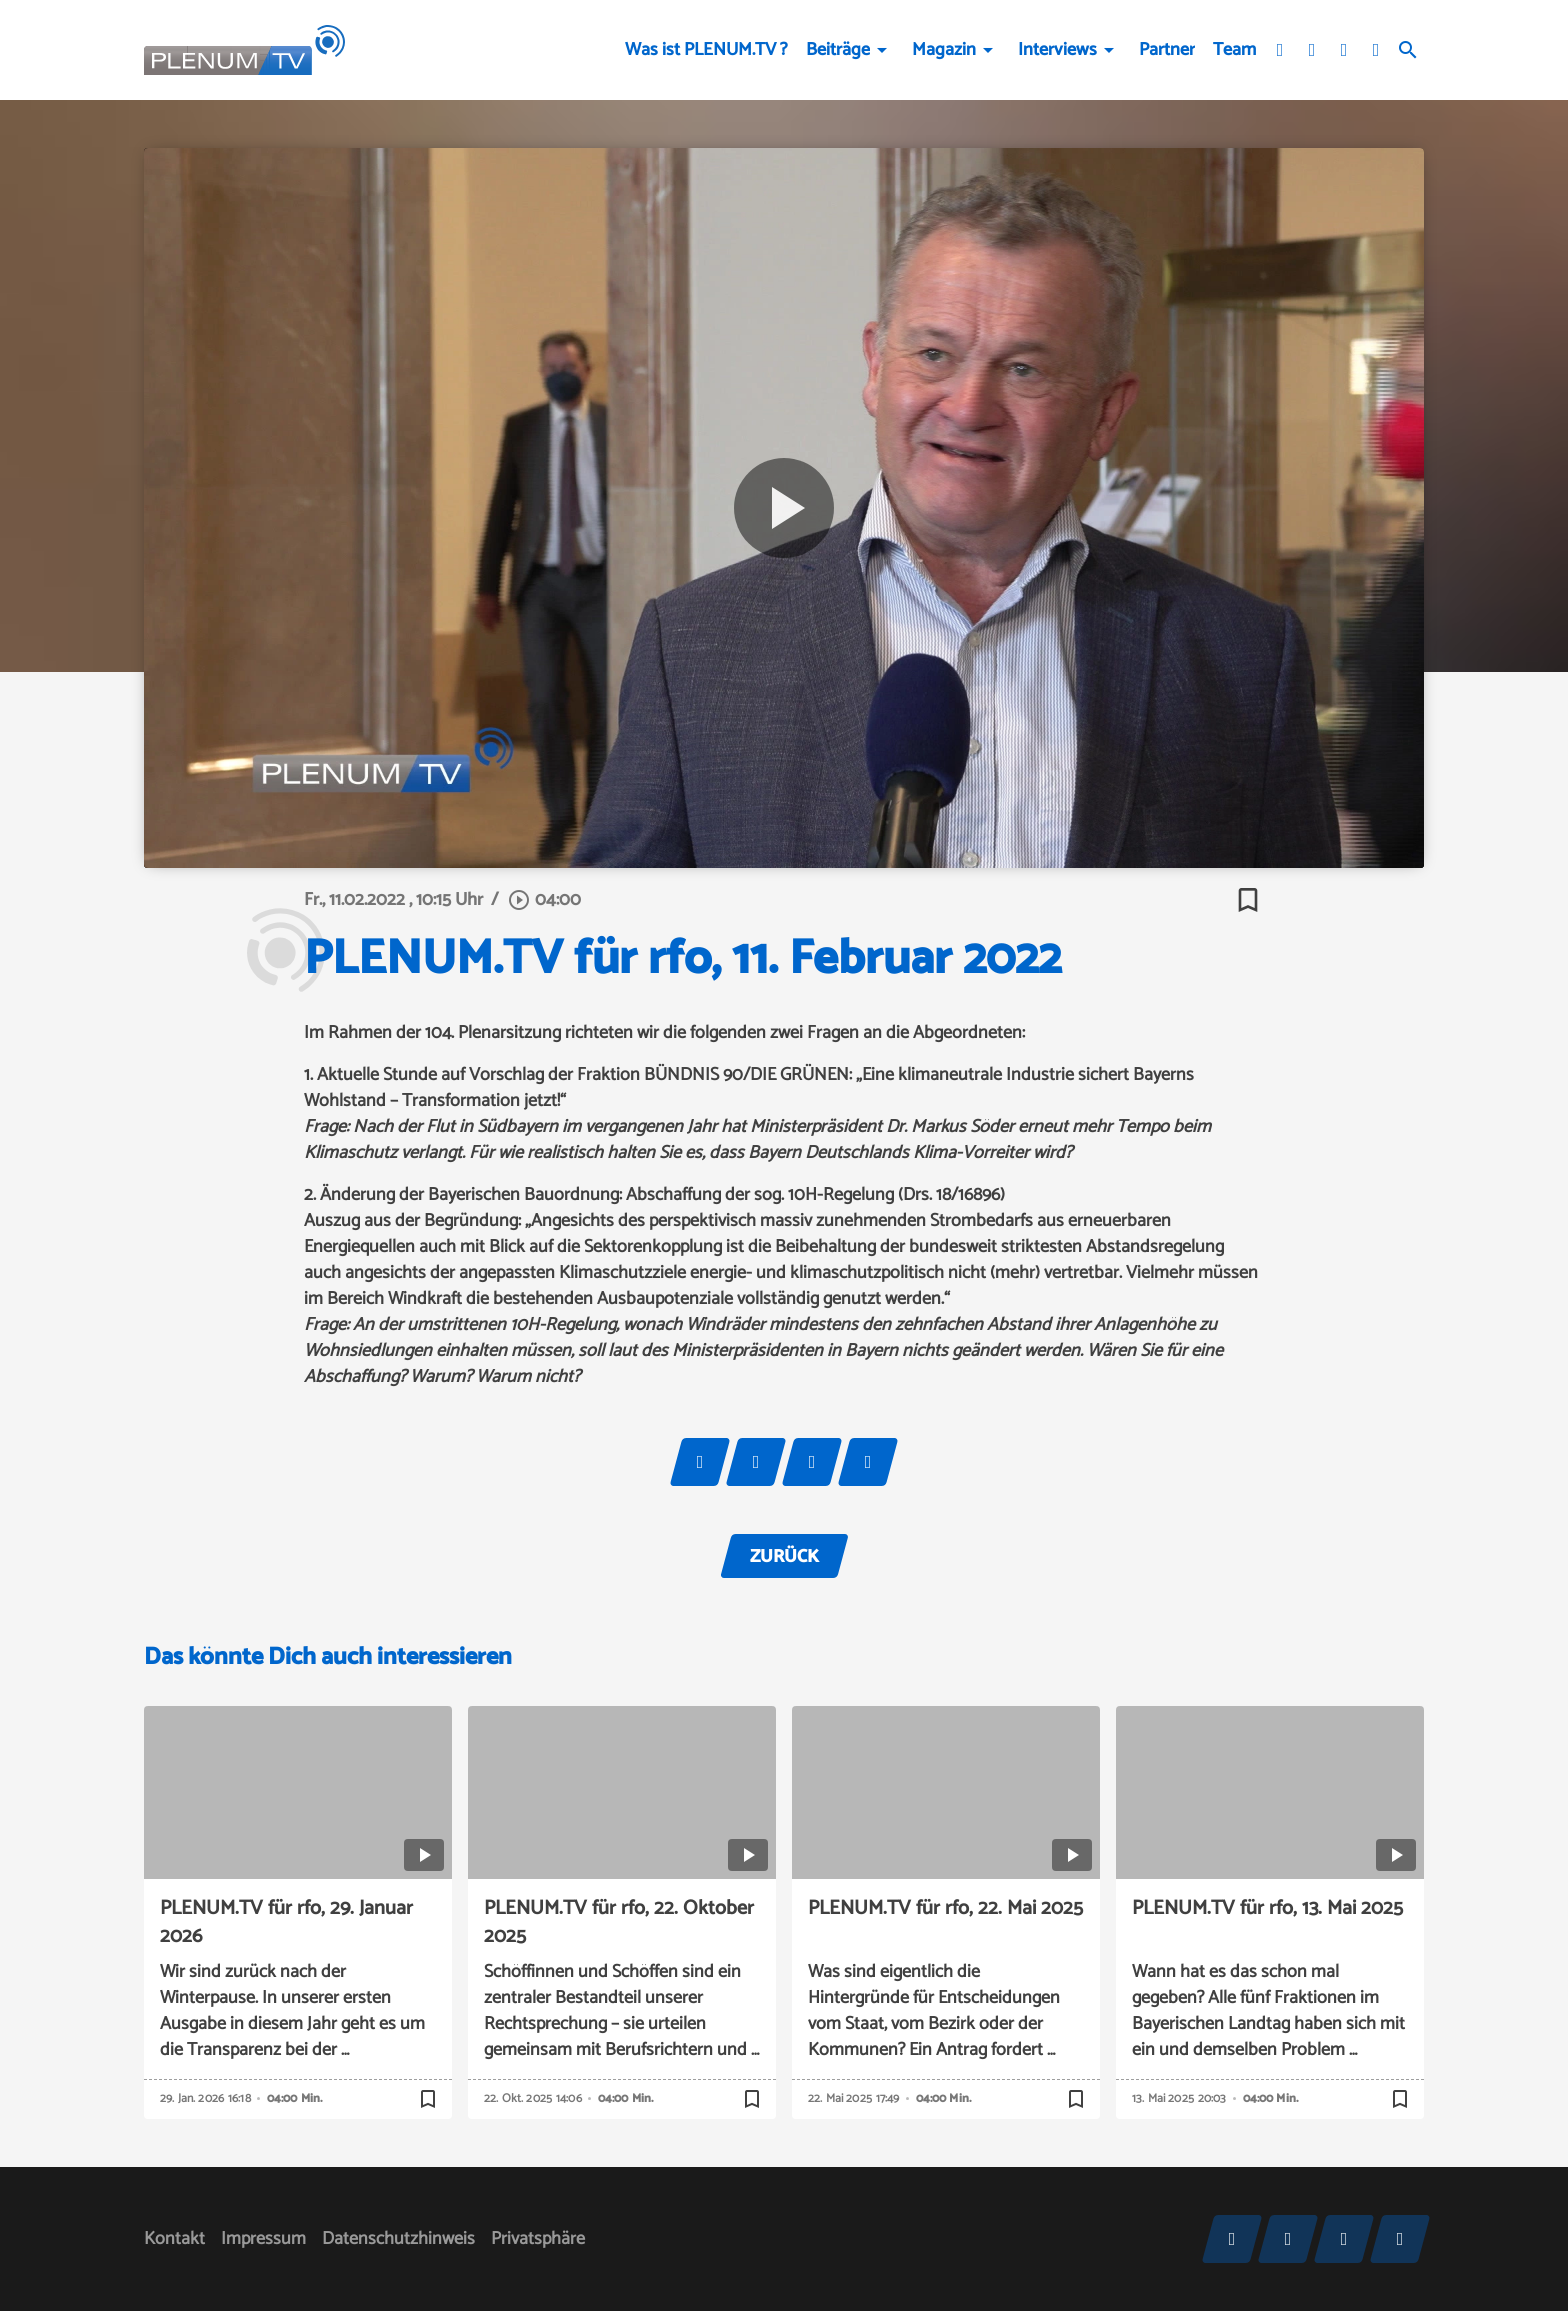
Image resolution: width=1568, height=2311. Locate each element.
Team (1234, 50)
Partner (1167, 50)
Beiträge (838, 50)
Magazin (944, 50)
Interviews (1057, 50)
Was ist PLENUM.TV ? (706, 50)
